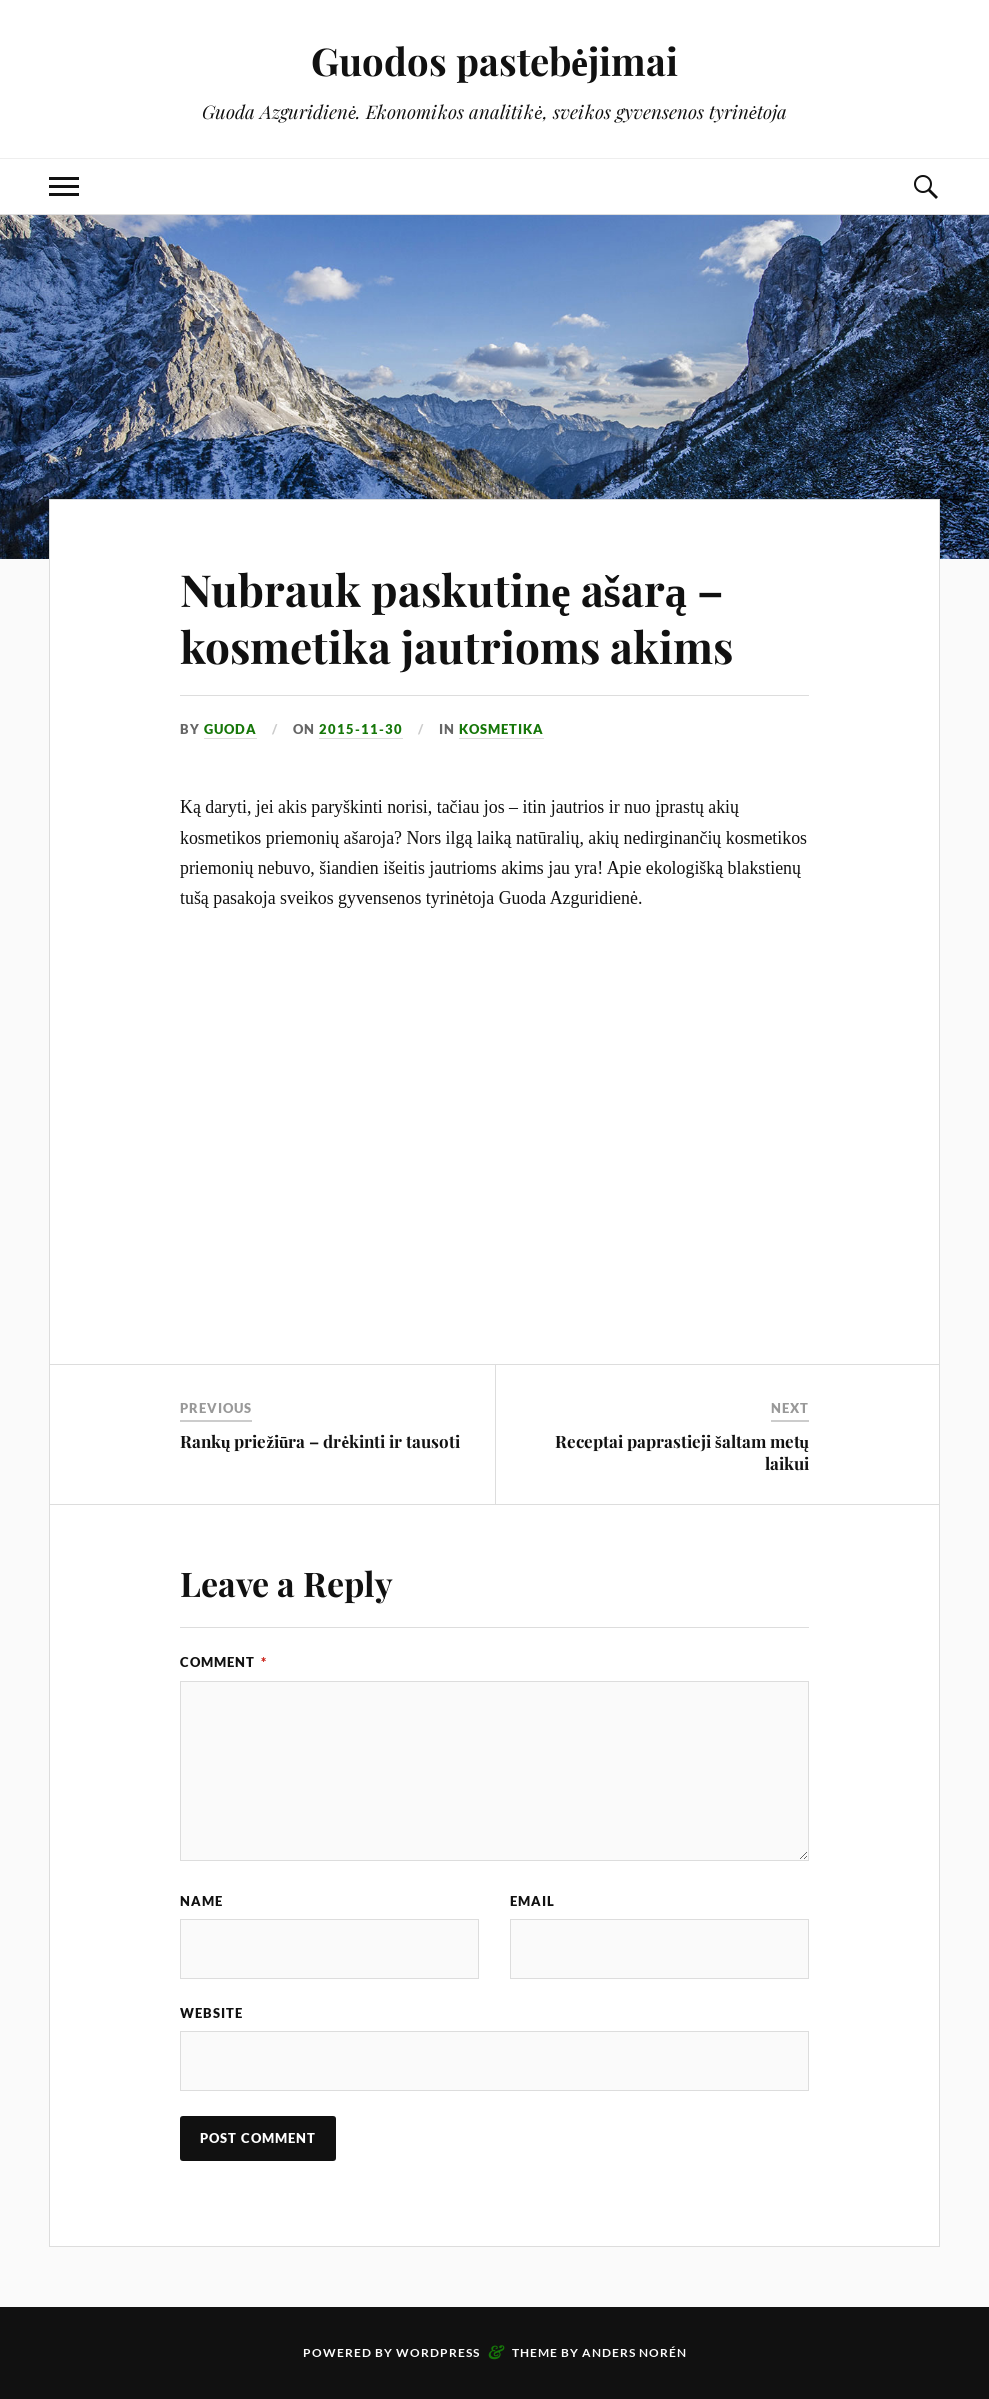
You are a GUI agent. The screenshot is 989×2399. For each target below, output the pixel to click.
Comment (223, 1662)
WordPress (438, 2352)
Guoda (230, 729)
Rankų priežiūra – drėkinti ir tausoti (320, 1441)
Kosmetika (501, 729)
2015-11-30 (361, 729)
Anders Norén (634, 2352)
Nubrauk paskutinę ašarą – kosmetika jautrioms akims (456, 617)
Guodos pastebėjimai (494, 60)
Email (532, 1901)
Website (211, 2013)
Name (201, 1901)
